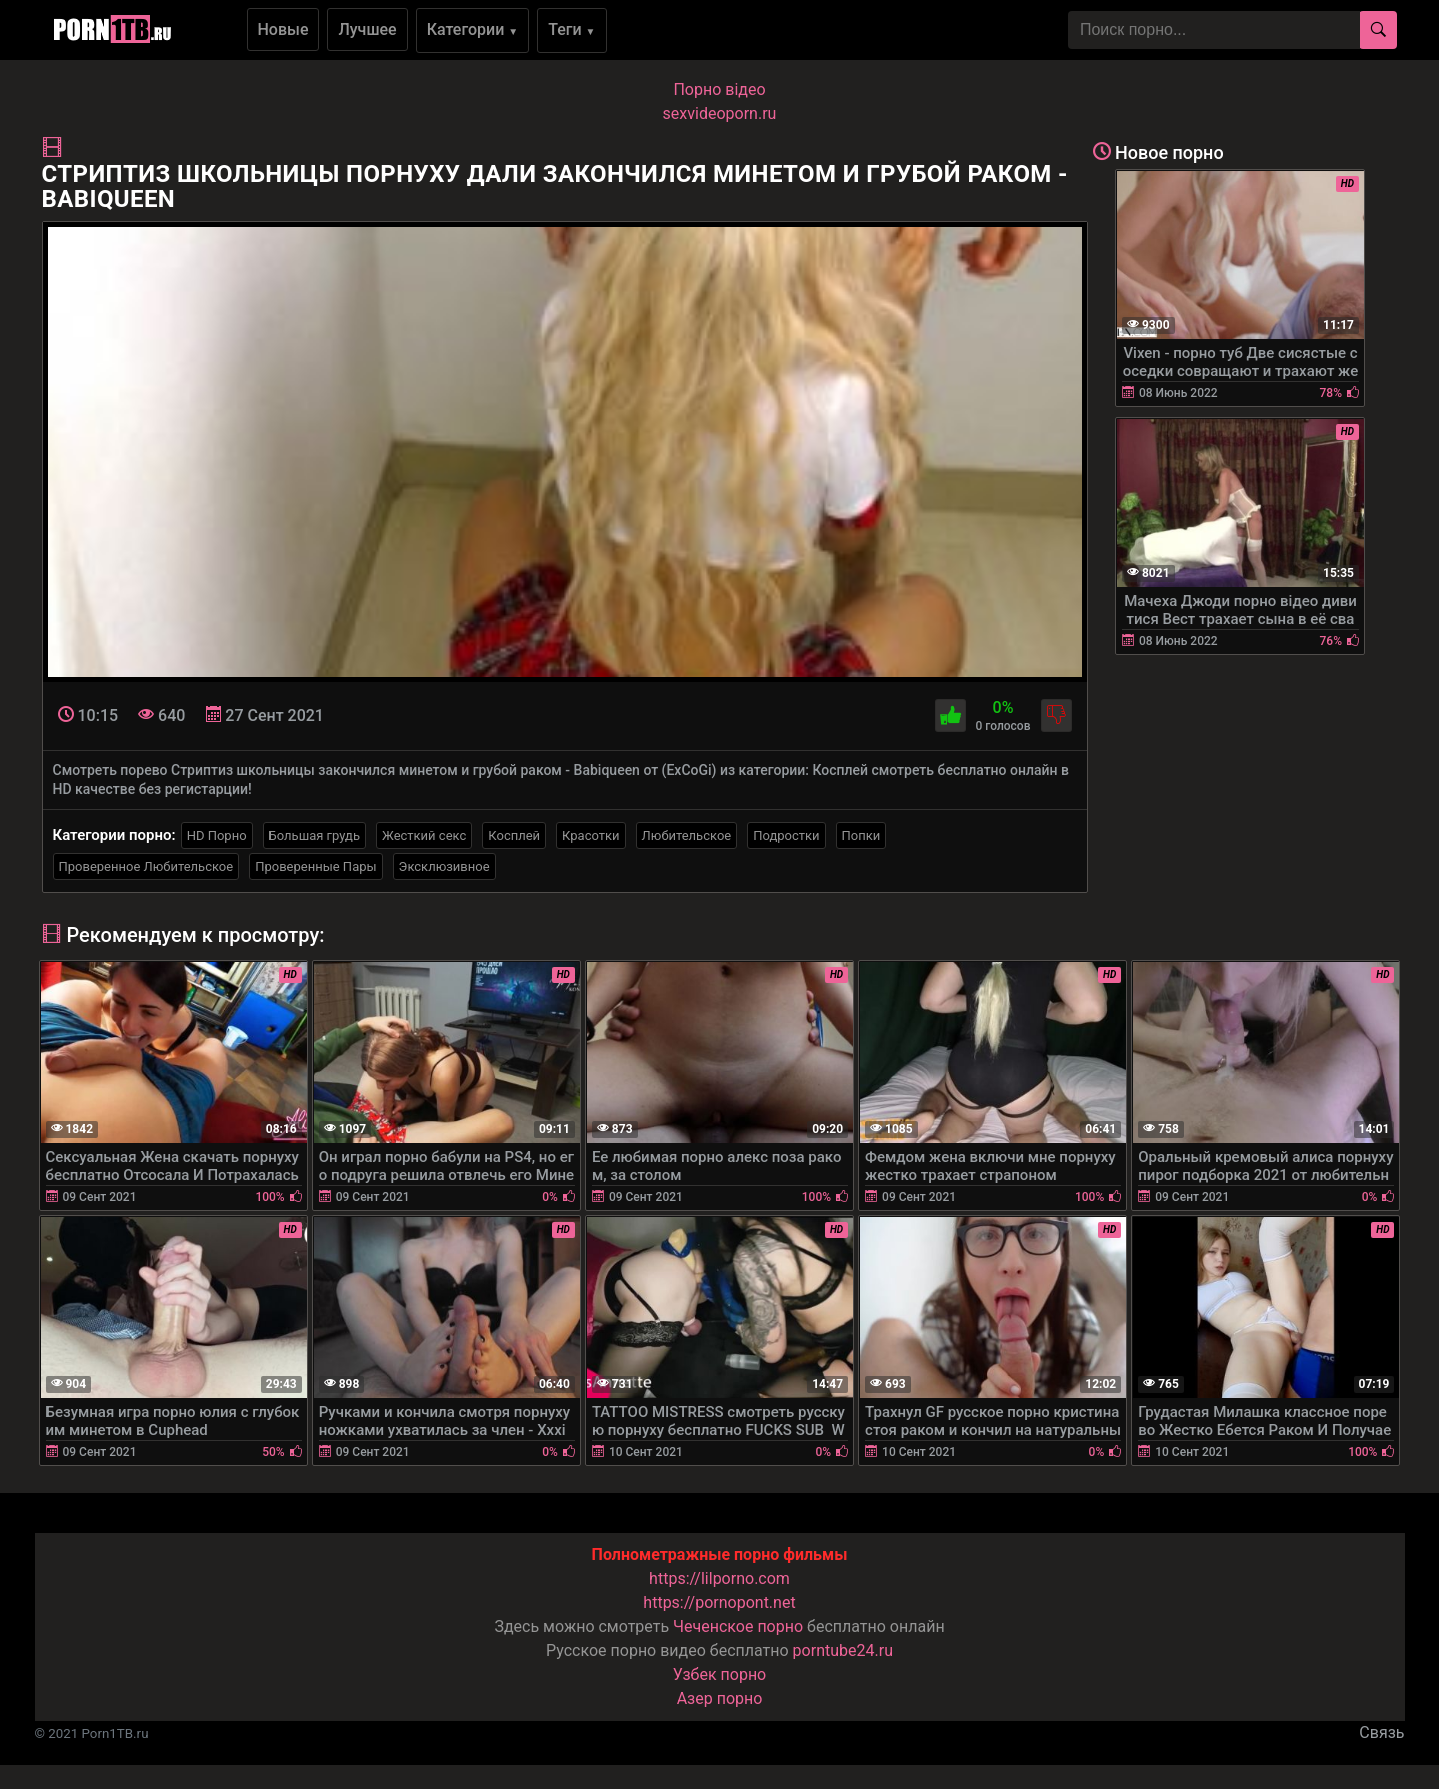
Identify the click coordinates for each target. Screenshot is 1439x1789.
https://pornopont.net (719, 1602)
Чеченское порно (738, 1626)
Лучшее (367, 29)
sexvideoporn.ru (720, 113)
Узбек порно (720, 1674)
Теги (571, 29)
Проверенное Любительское (146, 866)
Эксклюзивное (444, 866)
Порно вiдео (719, 89)
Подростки (786, 835)
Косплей (514, 835)
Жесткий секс (424, 835)
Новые (283, 29)
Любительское (687, 835)
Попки (861, 835)
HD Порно (217, 835)
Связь (1381, 1732)
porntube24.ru (843, 1650)
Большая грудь (314, 835)
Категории (473, 29)
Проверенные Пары (315, 866)
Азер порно (720, 1698)
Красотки (590, 835)
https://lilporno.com (719, 1578)
